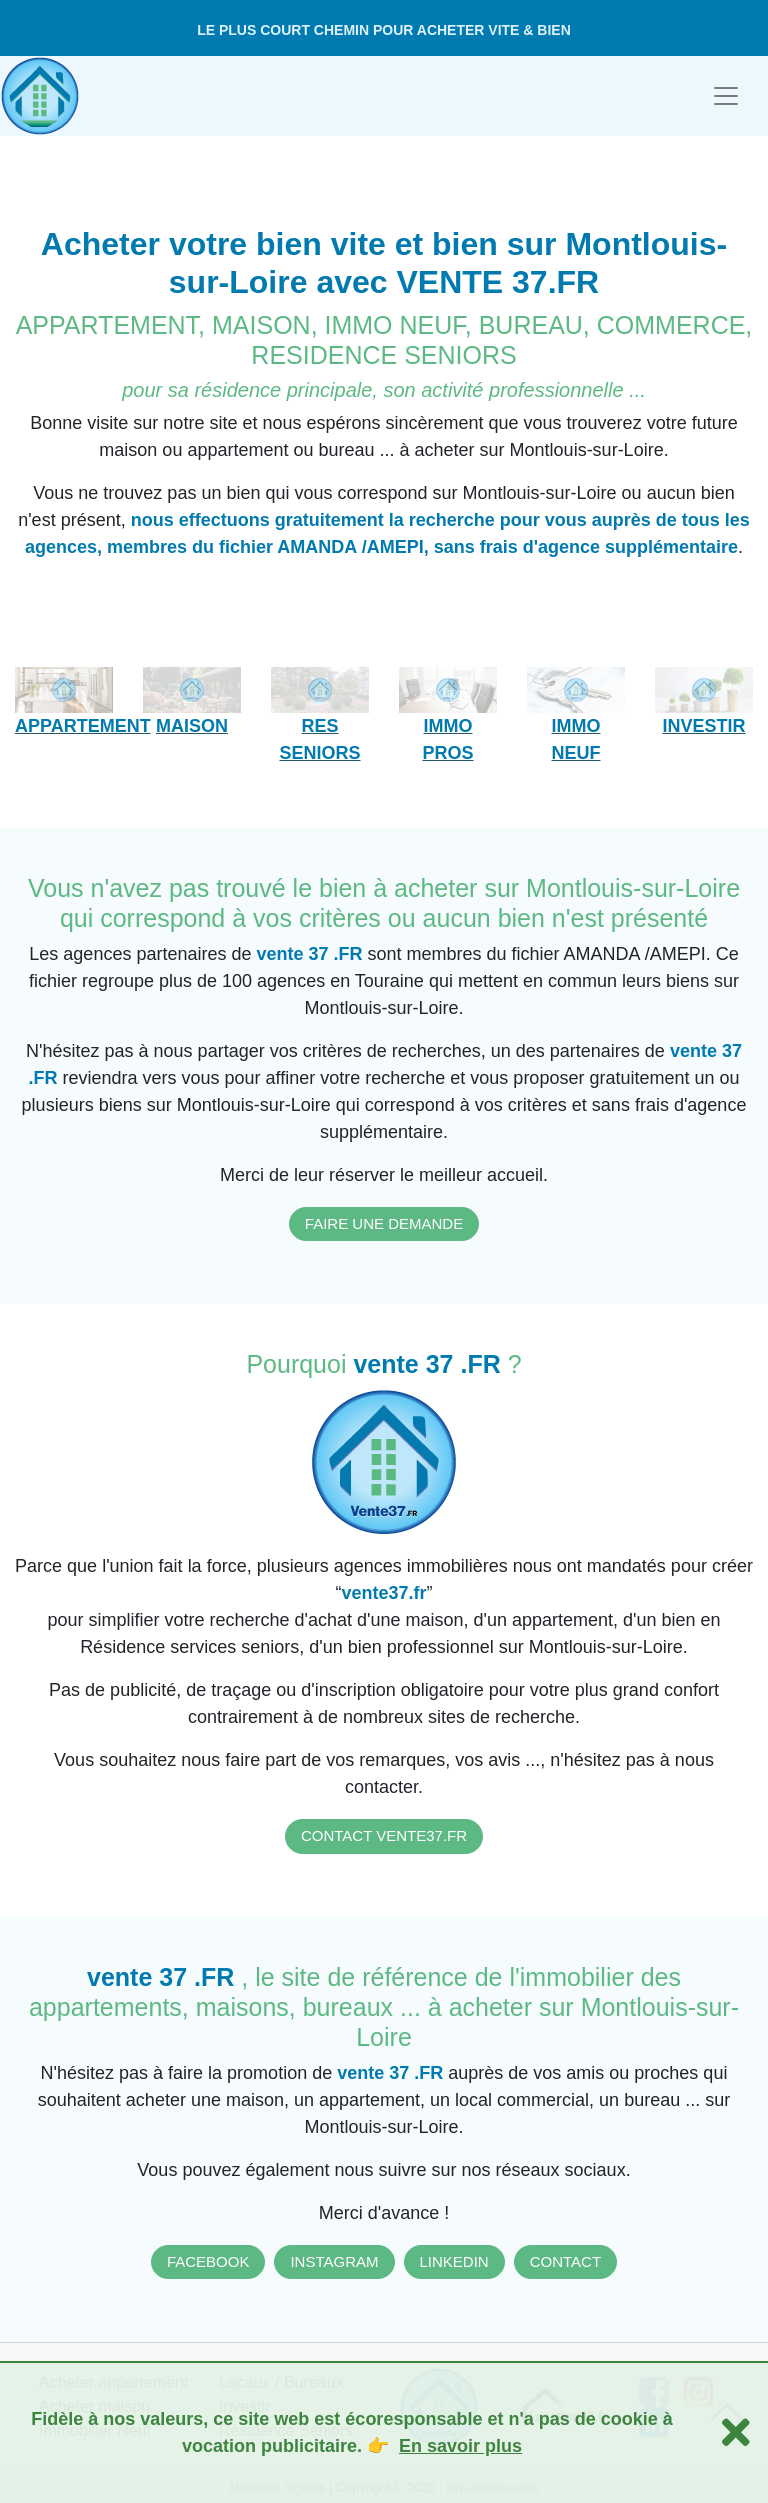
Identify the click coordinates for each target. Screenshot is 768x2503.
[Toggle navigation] (726, 96)
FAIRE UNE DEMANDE (384, 1223)
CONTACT (565, 2261)
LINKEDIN (454, 2261)
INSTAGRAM (334, 2261)
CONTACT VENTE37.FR (384, 1835)
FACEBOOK (208, 2261)
